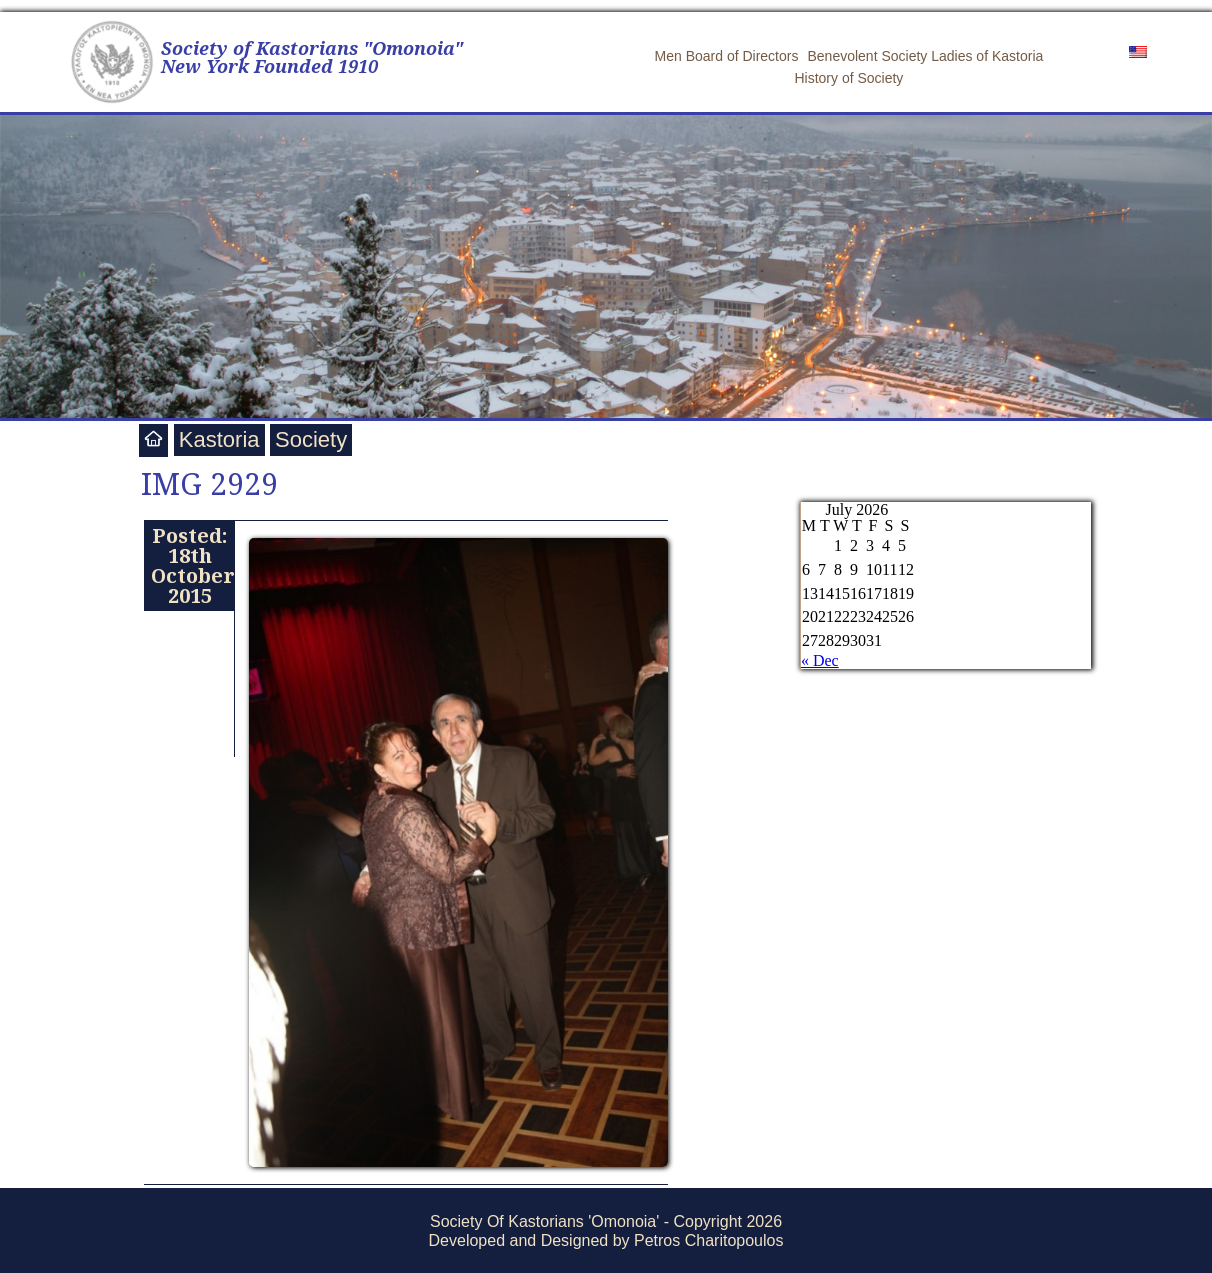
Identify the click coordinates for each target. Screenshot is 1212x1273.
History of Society (848, 78)
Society (311, 439)
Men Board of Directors (727, 56)
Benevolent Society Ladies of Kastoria (925, 56)
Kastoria (219, 439)
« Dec (820, 660)
